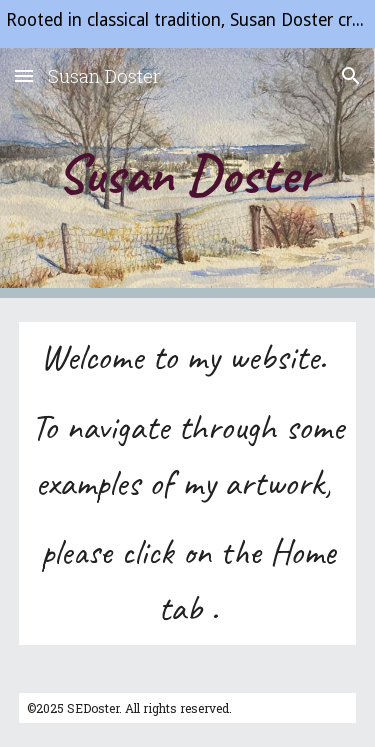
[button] (24, 75)
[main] (188, 172)
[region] (187, 24)
